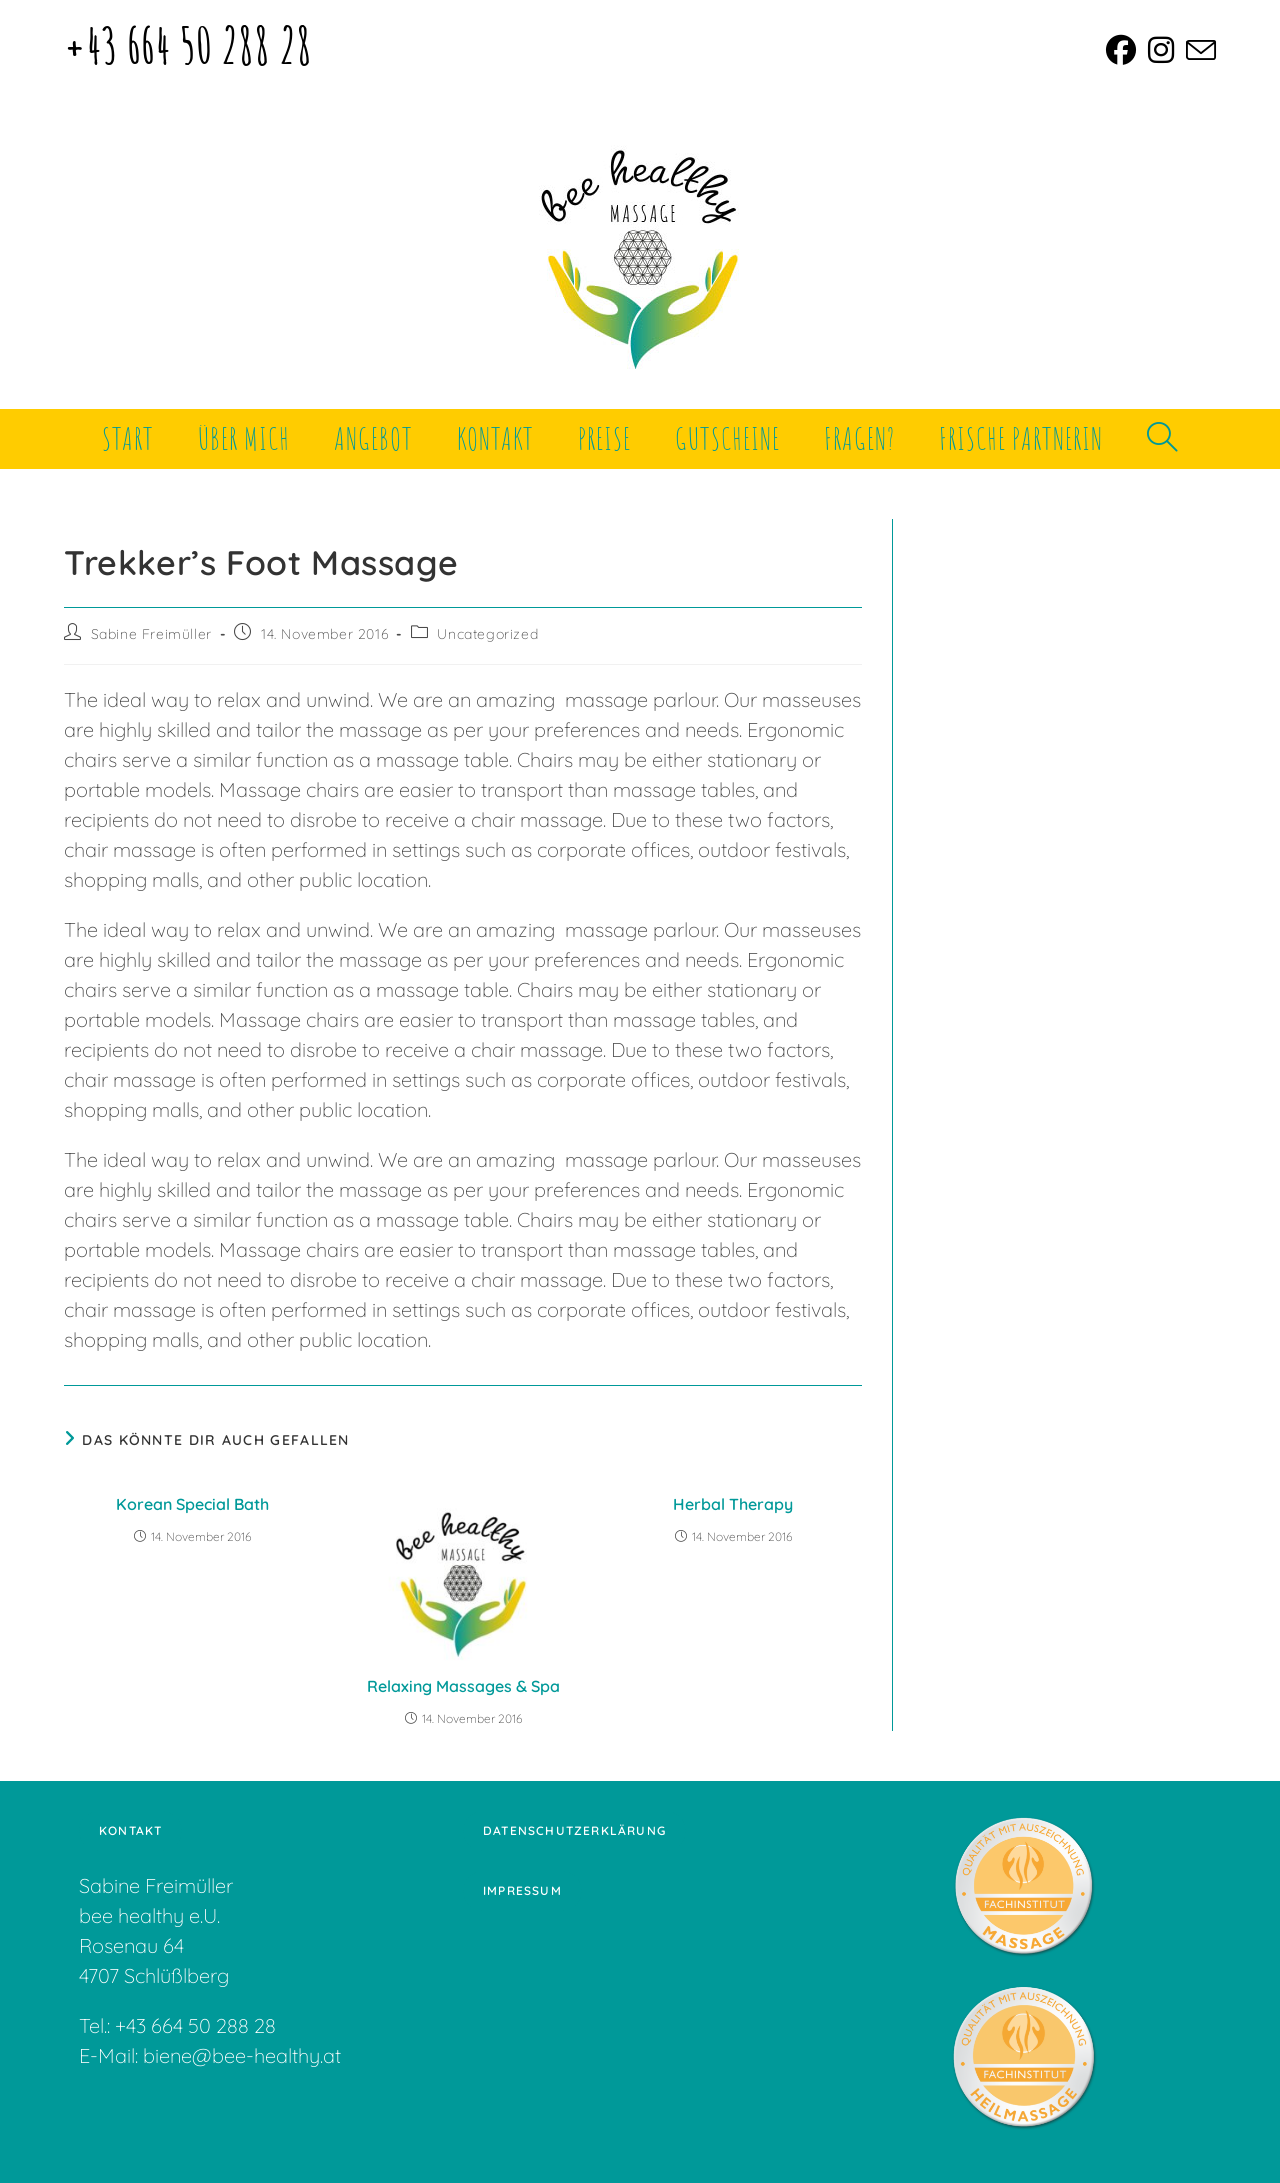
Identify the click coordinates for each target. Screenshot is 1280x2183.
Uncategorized (487, 634)
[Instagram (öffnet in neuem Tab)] (1161, 50)
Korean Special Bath (192, 1504)
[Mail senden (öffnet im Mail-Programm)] (1198, 50)
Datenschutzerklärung (574, 1830)
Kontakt (130, 1830)
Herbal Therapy (733, 1504)
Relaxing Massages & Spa (463, 1686)
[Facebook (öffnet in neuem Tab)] (1121, 50)
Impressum (522, 1890)
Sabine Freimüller (151, 634)
